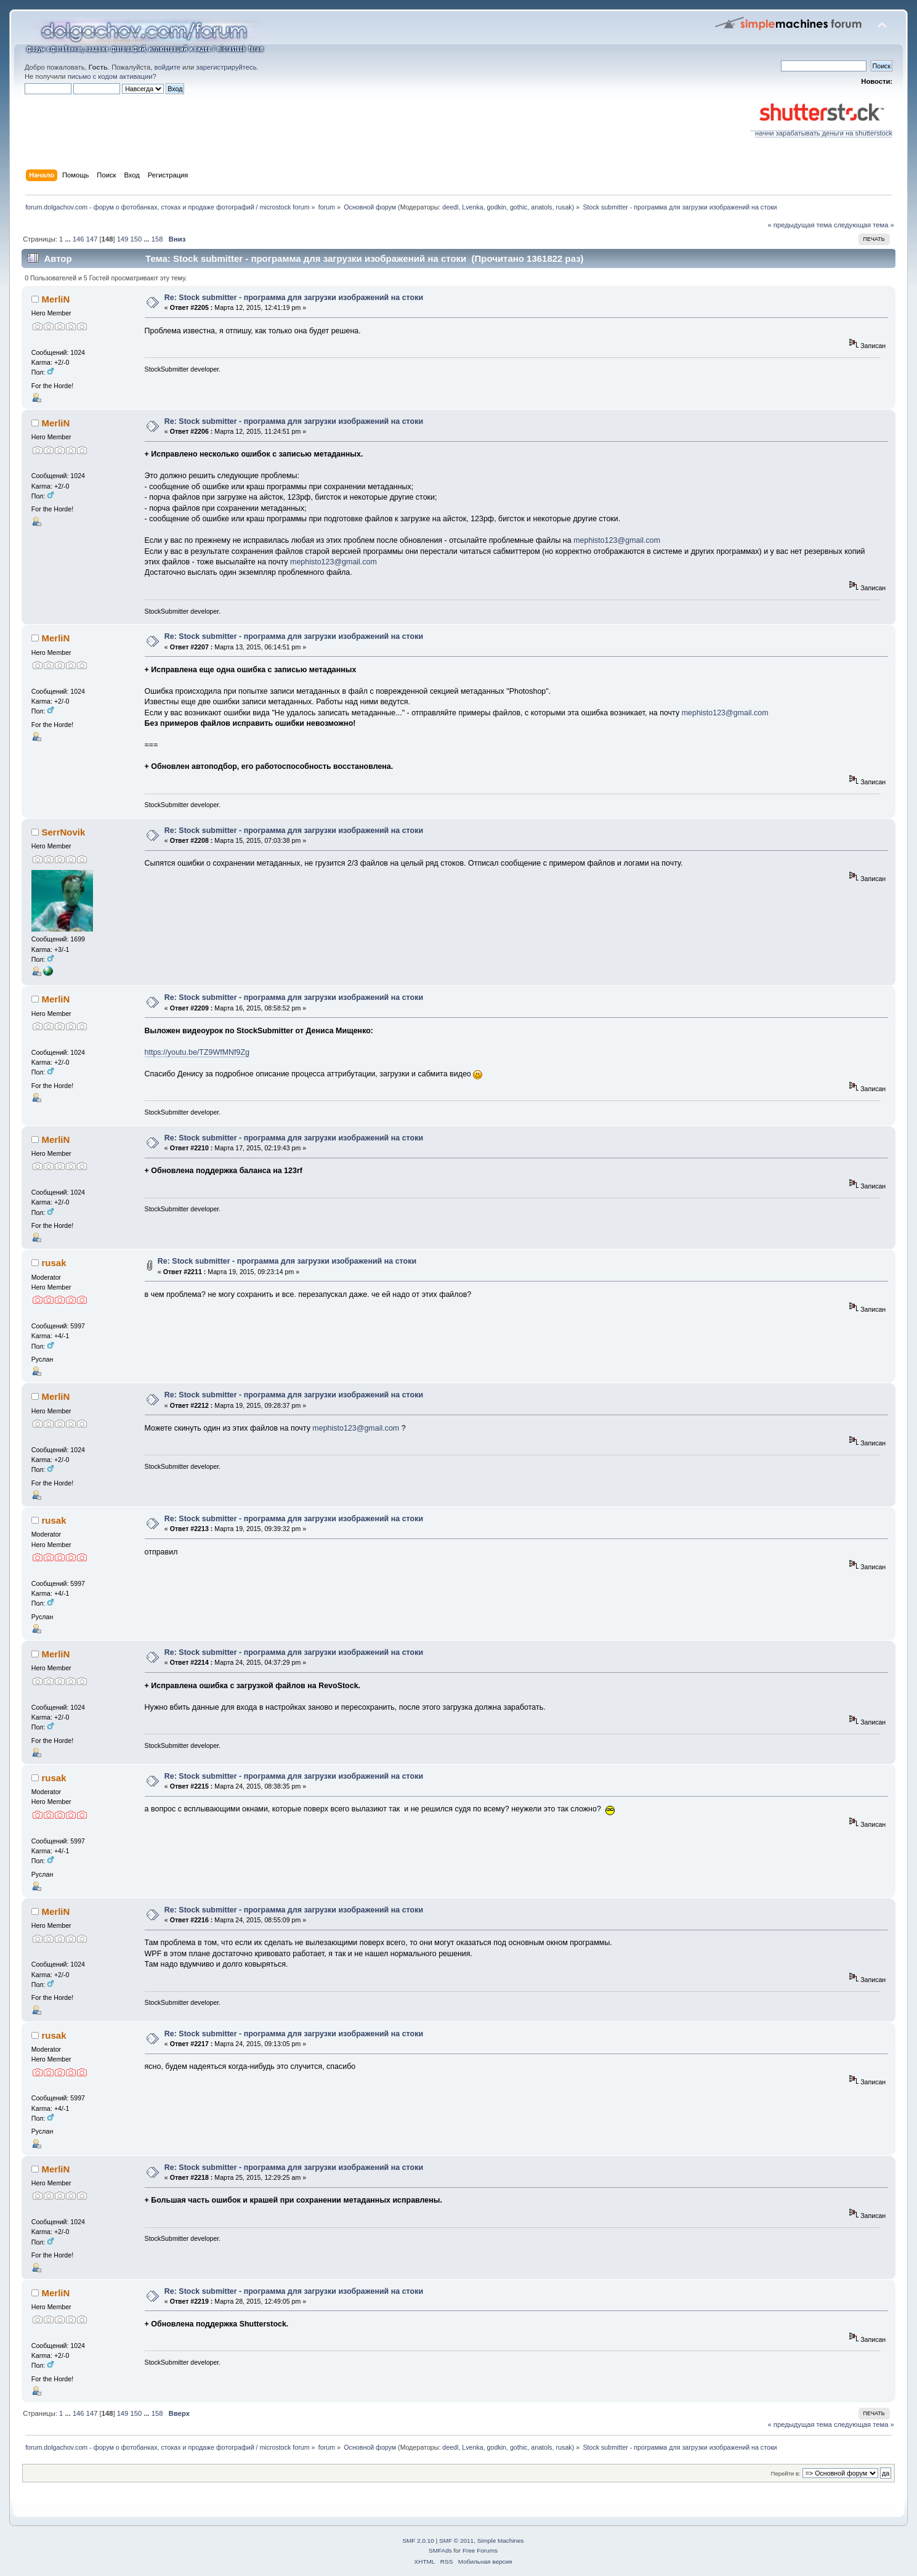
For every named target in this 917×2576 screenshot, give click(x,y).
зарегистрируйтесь (226, 67)
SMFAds (440, 2550)
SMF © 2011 (456, 2540)
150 (136, 239)
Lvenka (472, 207)
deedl (450, 207)
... (68, 239)
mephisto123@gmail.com (616, 540)
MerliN (56, 299)
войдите (167, 67)
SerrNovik (64, 832)
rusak (564, 207)
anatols (541, 207)
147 (92, 239)
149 (123, 239)
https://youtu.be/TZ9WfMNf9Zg (197, 1052)
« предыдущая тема (800, 225)
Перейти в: (786, 2473)
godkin (496, 207)
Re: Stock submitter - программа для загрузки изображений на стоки (293, 297)
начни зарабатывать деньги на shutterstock (821, 130)
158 (157, 239)
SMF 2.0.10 (418, 2540)
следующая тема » (864, 225)
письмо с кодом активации (110, 76)
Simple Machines (500, 2540)
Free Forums (480, 2550)
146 (78, 239)
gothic (518, 207)
